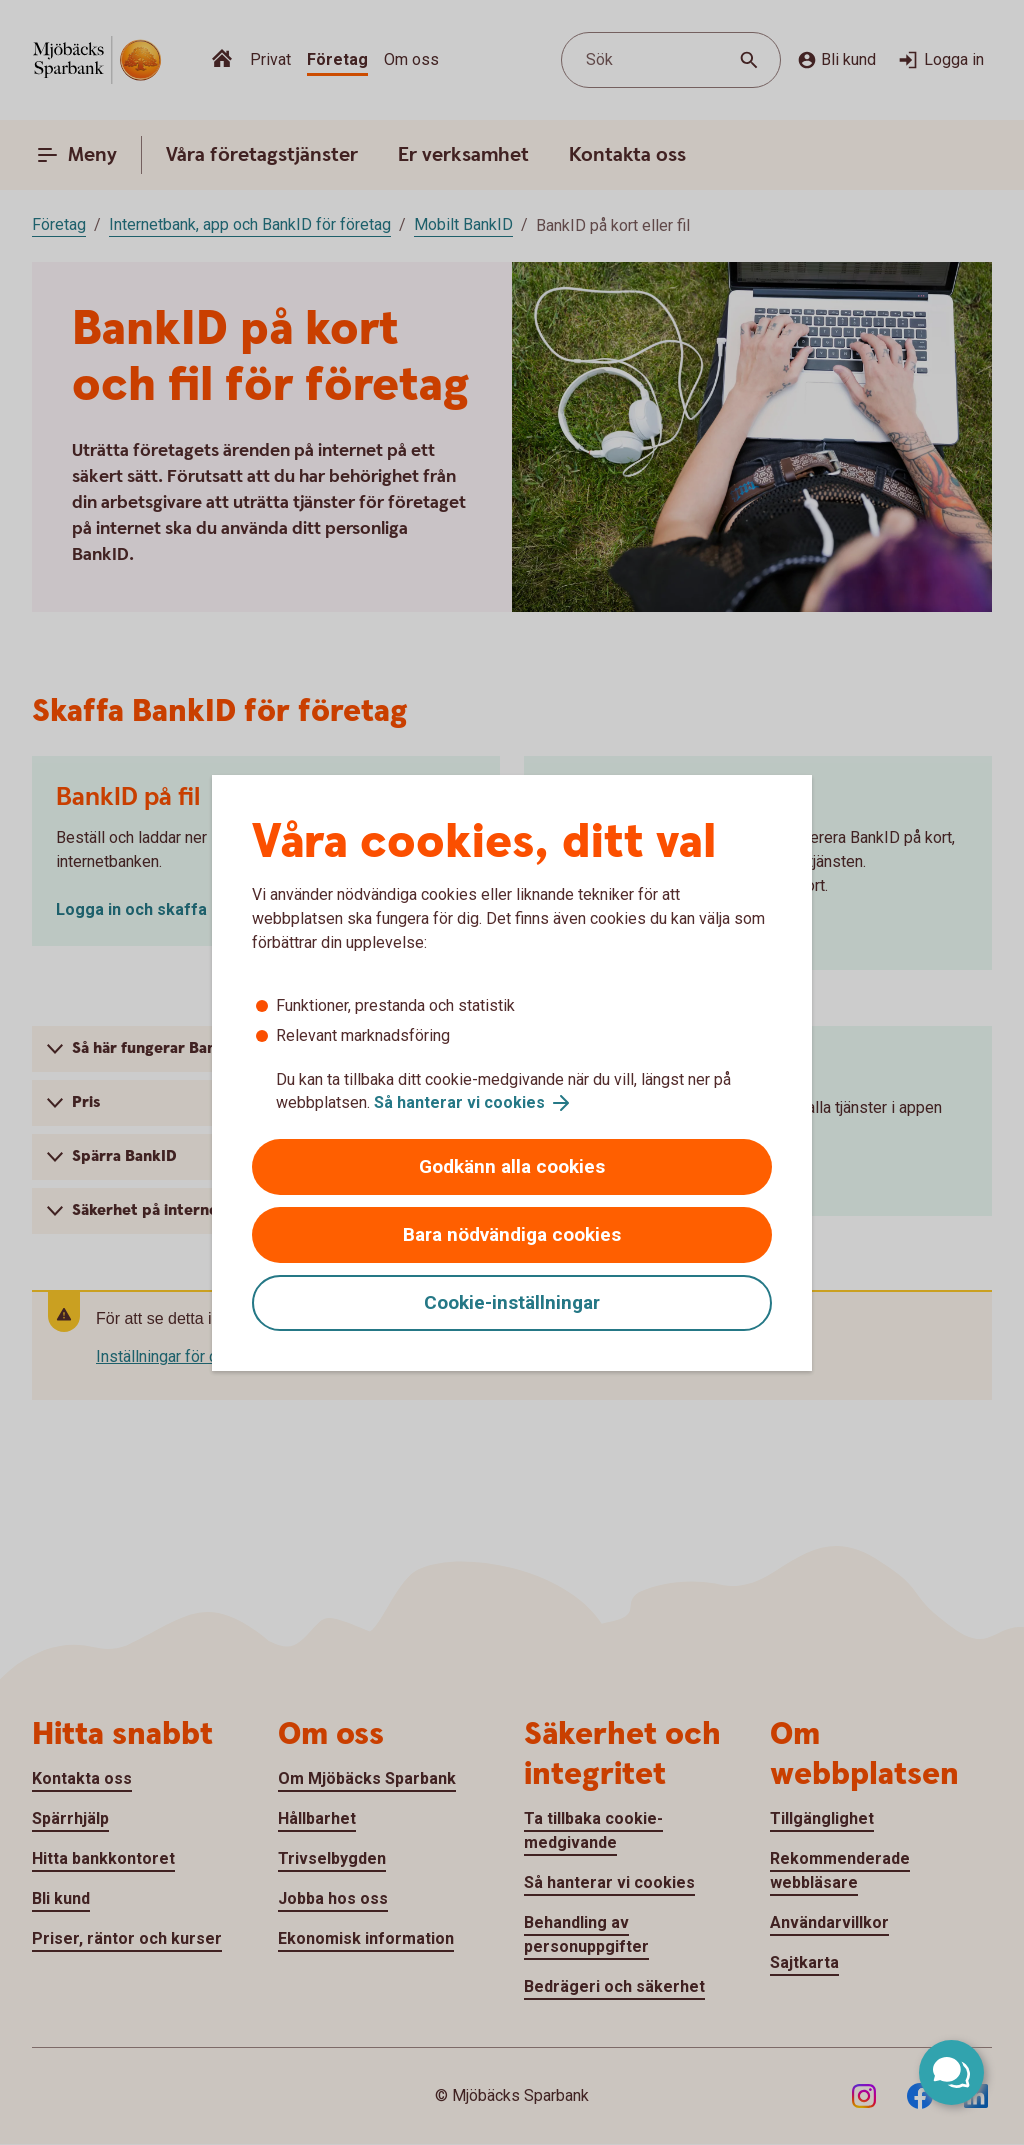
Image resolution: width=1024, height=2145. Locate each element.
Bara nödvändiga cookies (512, 1234)
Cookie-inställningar (512, 1302)
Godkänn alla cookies (512, 1166)
